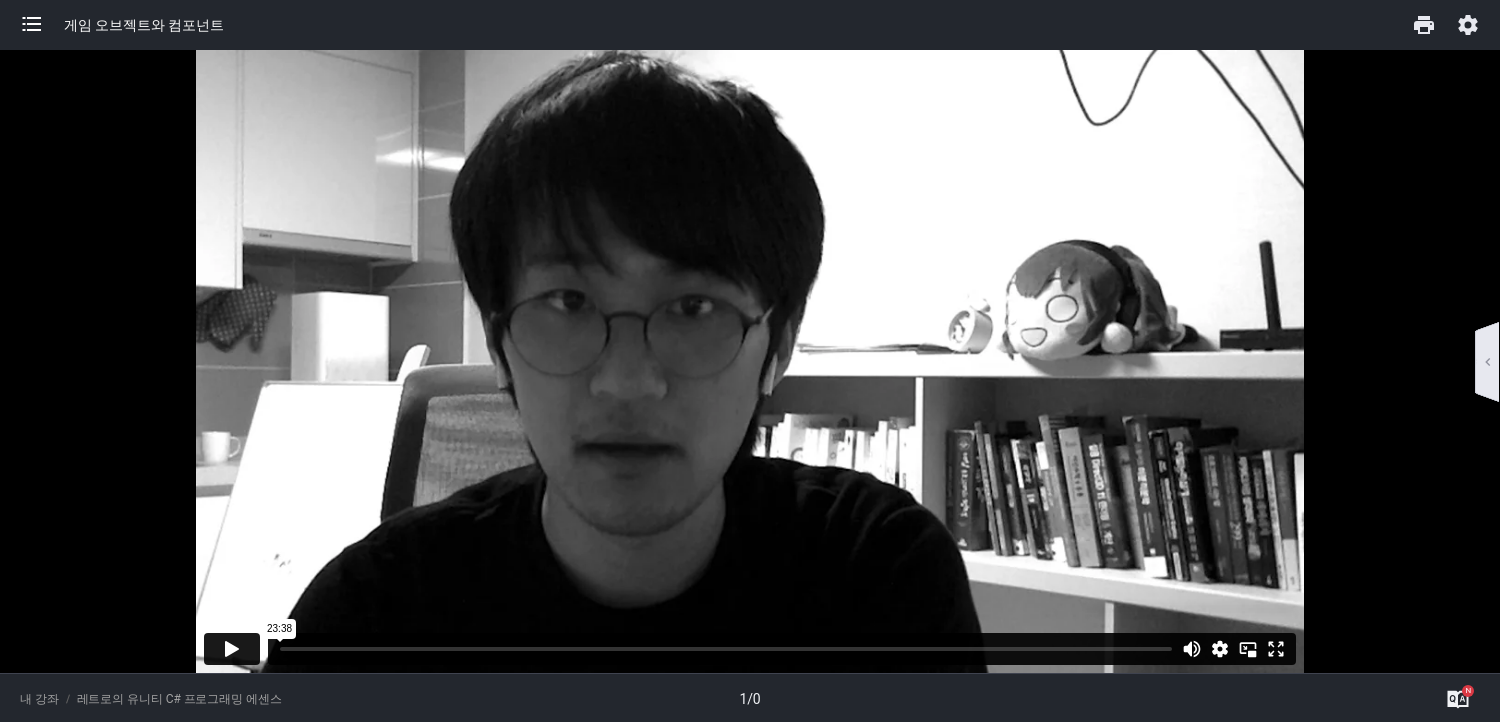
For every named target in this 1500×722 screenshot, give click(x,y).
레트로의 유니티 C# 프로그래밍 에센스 (179, 699)
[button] (42, 25)
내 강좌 (39, 699)
